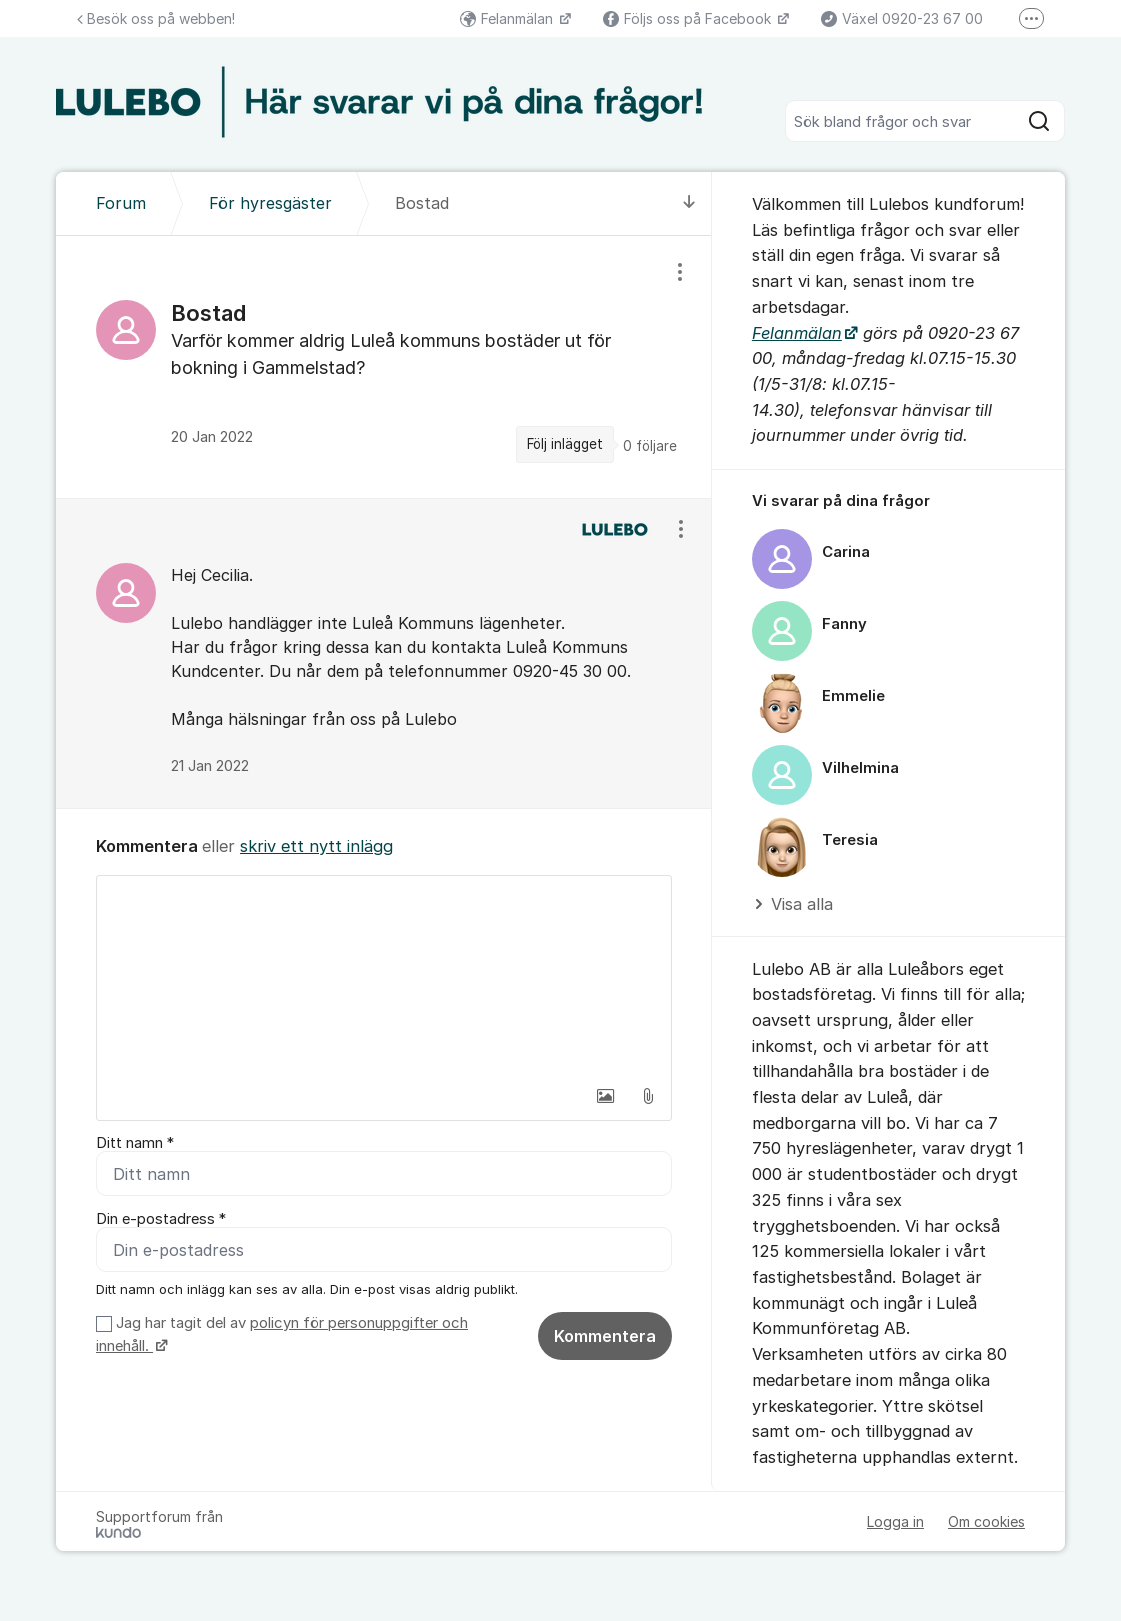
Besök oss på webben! (156, 18)
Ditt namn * (135, 1143)
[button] (606, 1096)
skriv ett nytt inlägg (316, 846)
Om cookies (986, 1521)
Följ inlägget (565, 444)
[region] (384, 366)
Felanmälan (508, 18)
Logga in (895, 1521)
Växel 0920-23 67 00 (902, 18)
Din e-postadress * (161, 1219)
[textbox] (384, 976)
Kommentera (605, 1336)
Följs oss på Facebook (689, 18)
